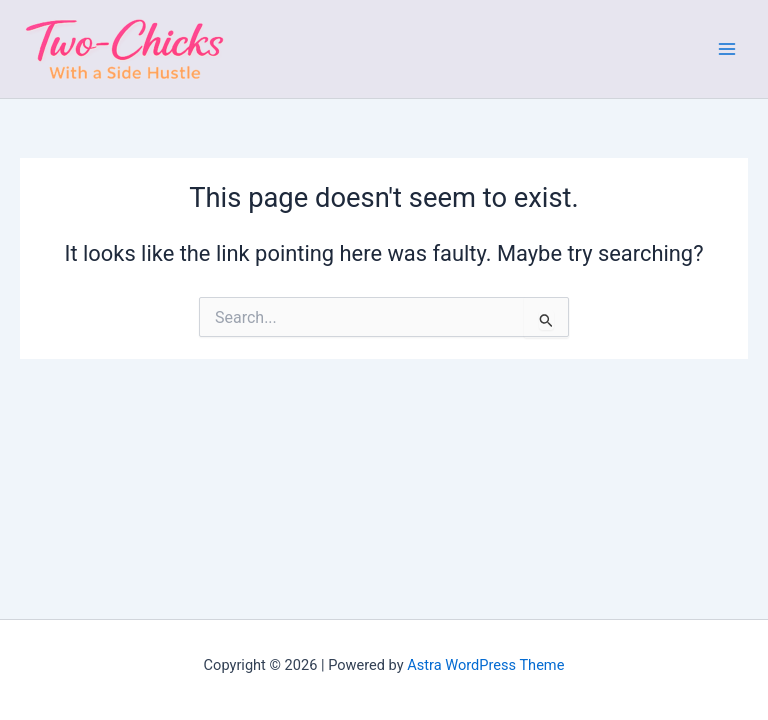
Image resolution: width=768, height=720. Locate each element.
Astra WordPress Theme (485, 665)
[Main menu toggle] (727, 49)
